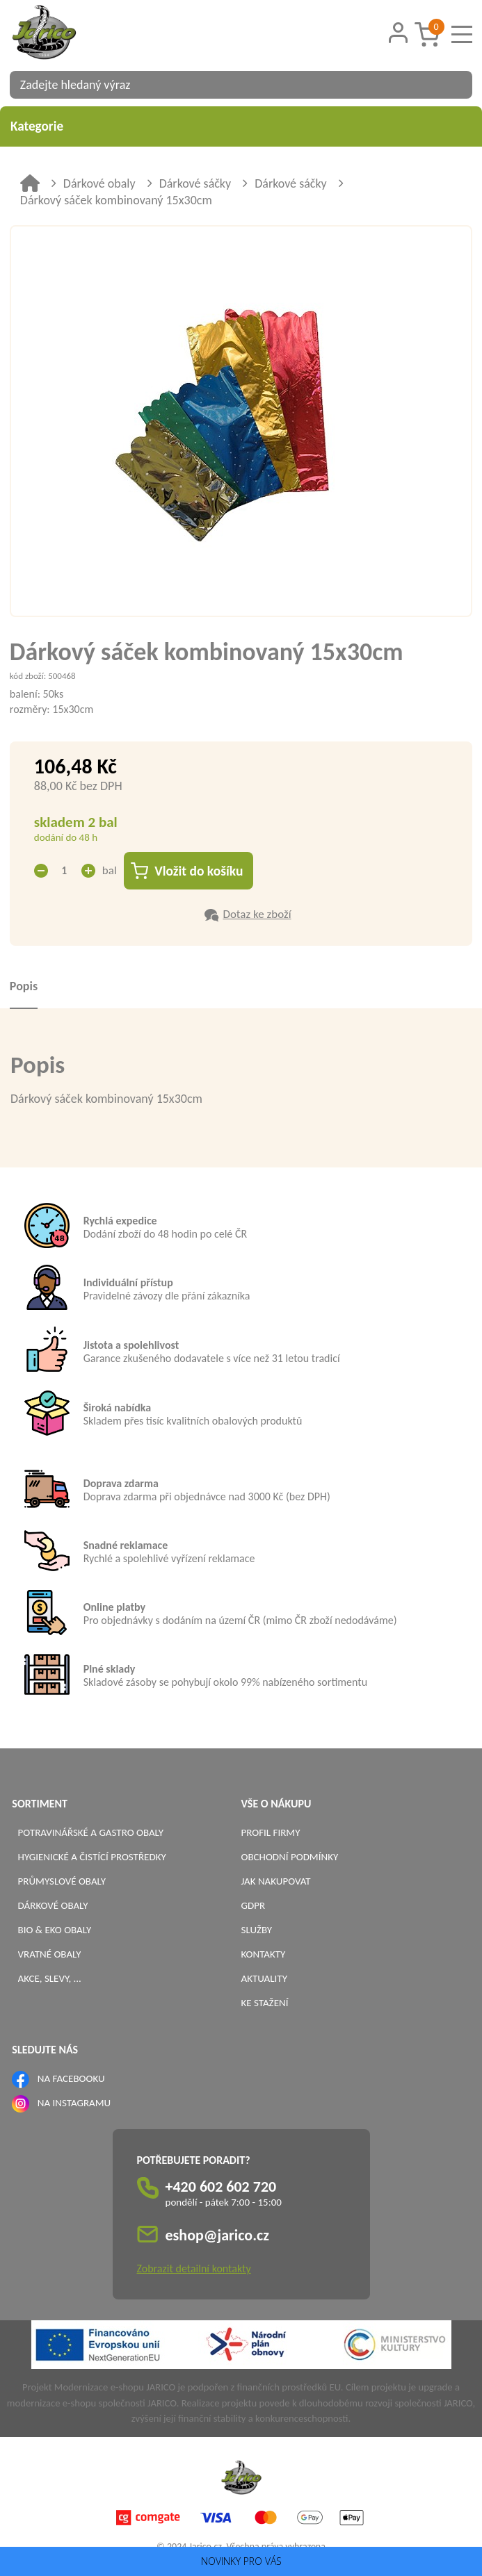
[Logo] (62, 34)
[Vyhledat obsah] (454, 85)
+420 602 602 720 (221, 2186)
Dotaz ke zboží (257, 914)
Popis (24, 986)
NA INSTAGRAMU (74, 2103)
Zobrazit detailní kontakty (194, 2268)
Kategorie (241, 126)
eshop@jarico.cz (218, 2235)
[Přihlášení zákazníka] (398, 33)
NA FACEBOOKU (71, 2078)
